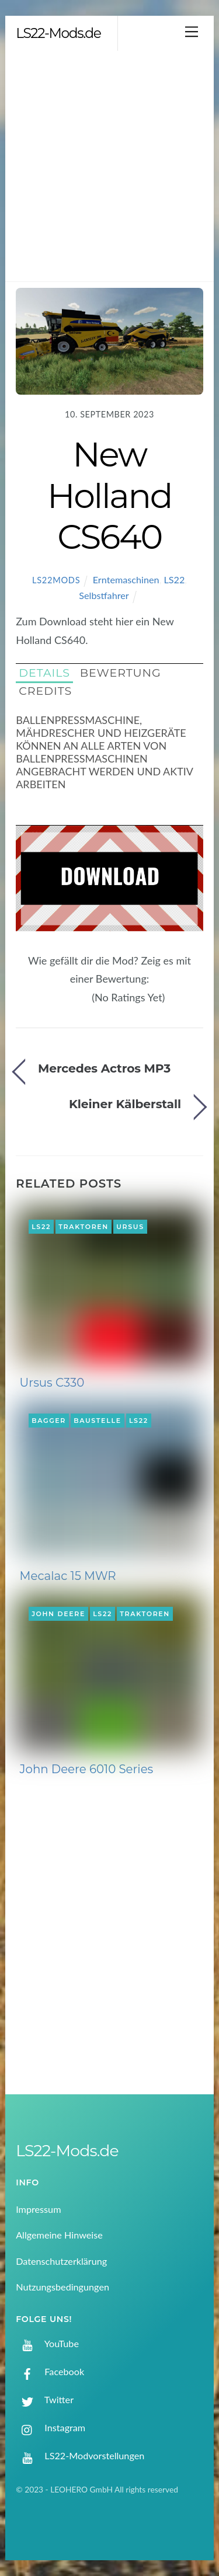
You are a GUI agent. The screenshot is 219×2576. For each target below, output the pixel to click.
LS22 (174, 579)
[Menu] (191, 31)
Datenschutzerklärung (61, 2261)
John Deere (58, 1614)
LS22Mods (56, 580)
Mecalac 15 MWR (68, 1576)
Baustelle (97, 1420)
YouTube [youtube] (47, 2343)
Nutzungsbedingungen (62, 2286)
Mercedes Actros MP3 (104, 1068)
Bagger (49, 1420)
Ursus (130, 1227)
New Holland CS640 (109, 495)
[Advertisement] (109, 166)
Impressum (38, 2209)
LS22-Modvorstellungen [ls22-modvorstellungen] (80, 2455)
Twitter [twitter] (45, 2399)
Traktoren (83, 1227)
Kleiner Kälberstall (125, 1103)
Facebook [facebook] (50, 2371)
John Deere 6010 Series (87, 1769)
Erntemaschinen (126, 579)
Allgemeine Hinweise (59, 2234)
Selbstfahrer (103, 595)
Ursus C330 (52, 1383)
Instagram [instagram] (50, 2427)
